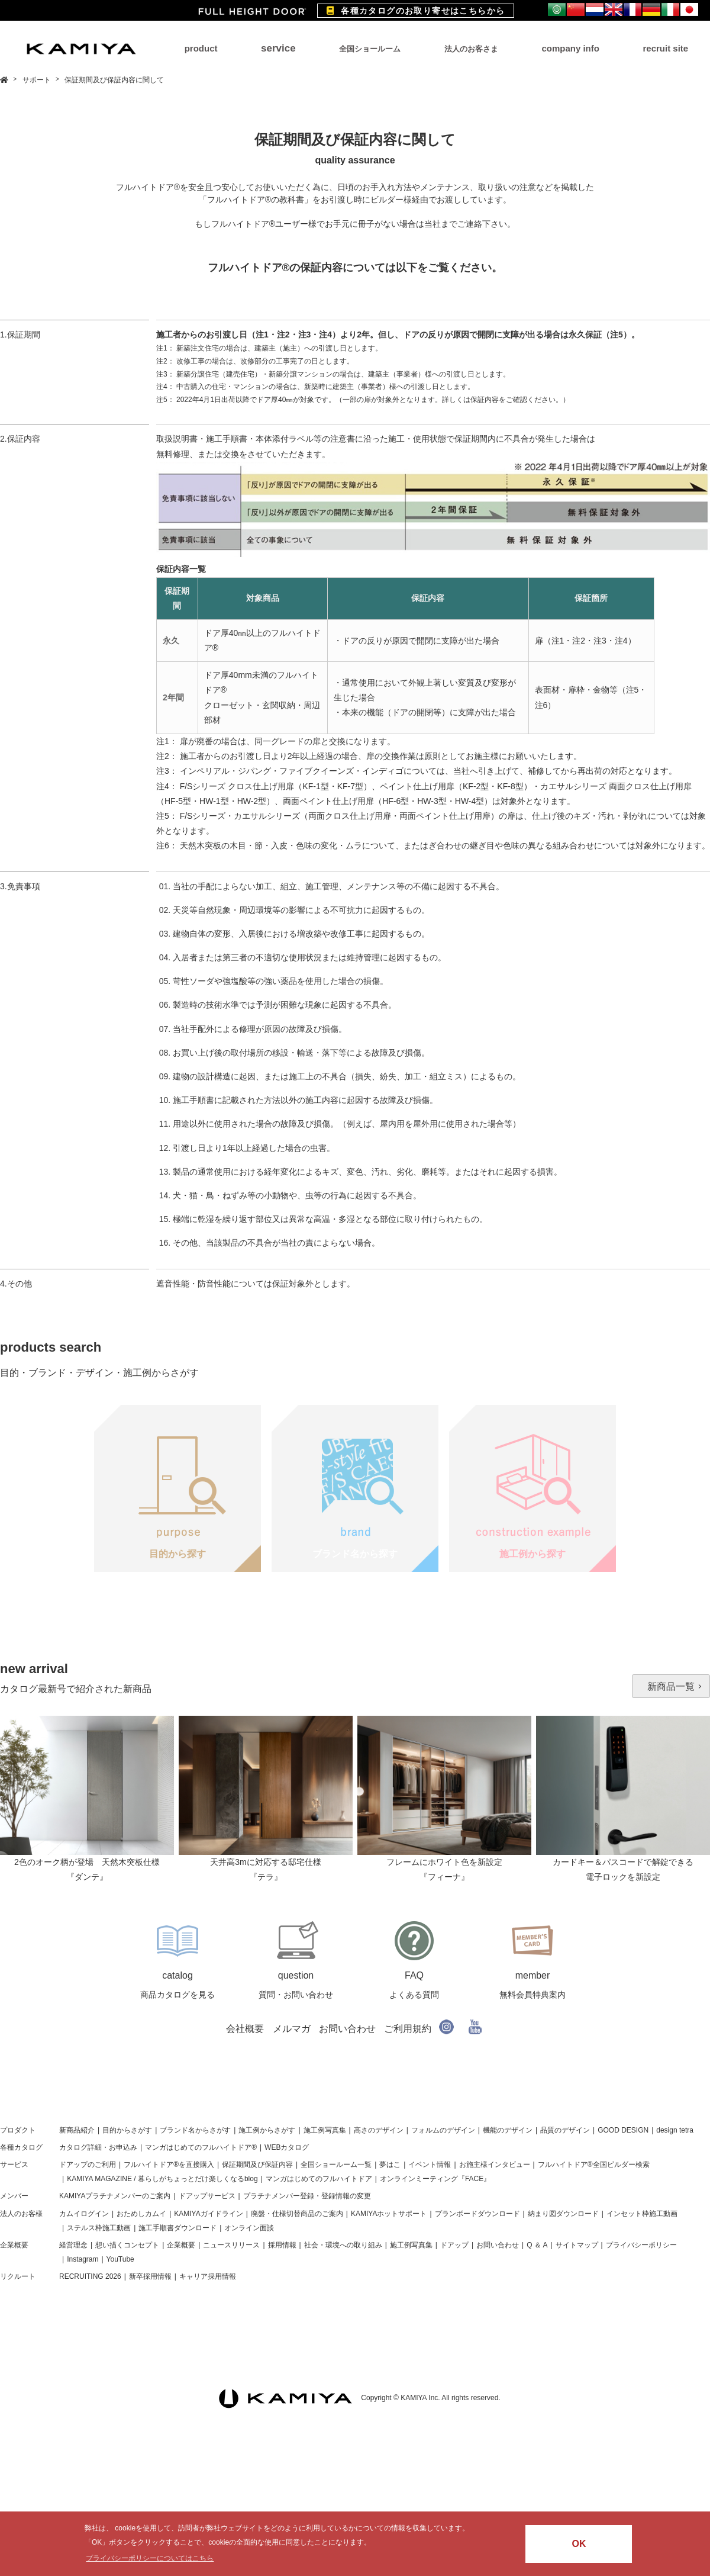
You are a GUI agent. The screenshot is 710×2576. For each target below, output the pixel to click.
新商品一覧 (671, 1686)
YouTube (120, 2259)
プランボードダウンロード (477, 2214)
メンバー (14, 2196)
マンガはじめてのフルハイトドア (319, 2179)
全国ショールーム (370, 48)
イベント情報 (429, 2164)
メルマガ (292, 2029)
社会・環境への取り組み (343, 2245)
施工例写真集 (325, 2130)
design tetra (674, 2130)
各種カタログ (21, 2147)
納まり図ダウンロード (563, 2214)
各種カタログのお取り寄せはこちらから (416, 10)
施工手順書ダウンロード (177, 2228)
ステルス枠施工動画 (99, 2228)
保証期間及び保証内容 (257, 2164)
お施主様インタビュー (494, 2164)
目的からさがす (127, 2130)
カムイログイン (84, 2214)
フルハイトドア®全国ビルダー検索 (594, 2164)
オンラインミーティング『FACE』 (435, 2179)
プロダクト (18, 2130)
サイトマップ (577, 2245)
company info (570, 48)
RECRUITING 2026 (90, 2276)
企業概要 (14, 2245)
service (278, 48)
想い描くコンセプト (127, 2245)
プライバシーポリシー (641, 2245)
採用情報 (282, 2245)
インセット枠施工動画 (641, 2214)
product (201, 48)
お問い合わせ (347, 2029)
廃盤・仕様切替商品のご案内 (297, 2214)
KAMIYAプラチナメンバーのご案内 (114, 2196)
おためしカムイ (141, 2214)
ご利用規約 (407, 2029)
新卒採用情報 (150, 2276)
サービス (14, 2164)
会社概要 (245, 2029)
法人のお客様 (21, 2214)
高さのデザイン (379, 2130)
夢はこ (390, 2164)
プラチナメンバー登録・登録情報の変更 (307, 2196)
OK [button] (579, 2544)
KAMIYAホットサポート (389, 2214)
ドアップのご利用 (87, 2164)
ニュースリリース (231, 2245)
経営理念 (73, 2245)
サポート (37, 80)
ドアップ (454, 2245)
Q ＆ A (537, 2245)
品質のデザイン (565, 2130)
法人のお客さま (471, 48)
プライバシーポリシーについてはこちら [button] (150, 2558)
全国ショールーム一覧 (336, 2164)
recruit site (665, 48)
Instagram (82, 2259)
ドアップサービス (207, 2196)
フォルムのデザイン (443, 2130)
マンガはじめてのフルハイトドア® (201, 2147)
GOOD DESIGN (623, 2130)
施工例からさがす (266, 2130)
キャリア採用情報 (207, 2276)
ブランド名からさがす (195, 2130)
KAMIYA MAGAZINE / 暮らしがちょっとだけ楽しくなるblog (162, 2179)
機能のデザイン (507, 2130)
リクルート (18, 2276)
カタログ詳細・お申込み (98, 2147)
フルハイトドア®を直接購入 (169, 2164)
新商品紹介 (77, 2130)
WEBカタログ (286, 2147)
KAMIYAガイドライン (208, 2214)
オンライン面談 (249, 2228)
